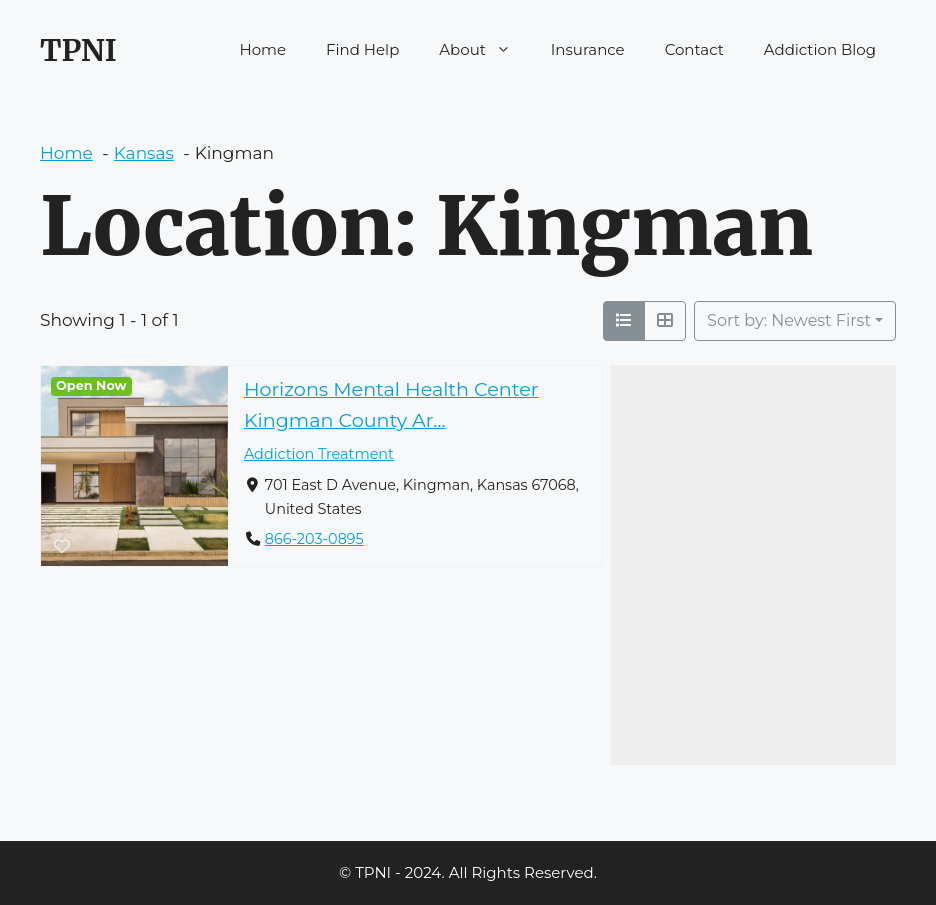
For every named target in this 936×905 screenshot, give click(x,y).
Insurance (588, 49)
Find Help (362, 49)
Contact (694, 49)
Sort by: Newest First (789, 320)
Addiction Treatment (319, 454)
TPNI (78, 50)
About (485, 50)
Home (263, 49)
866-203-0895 (314, 539)
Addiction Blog (820, 49)
